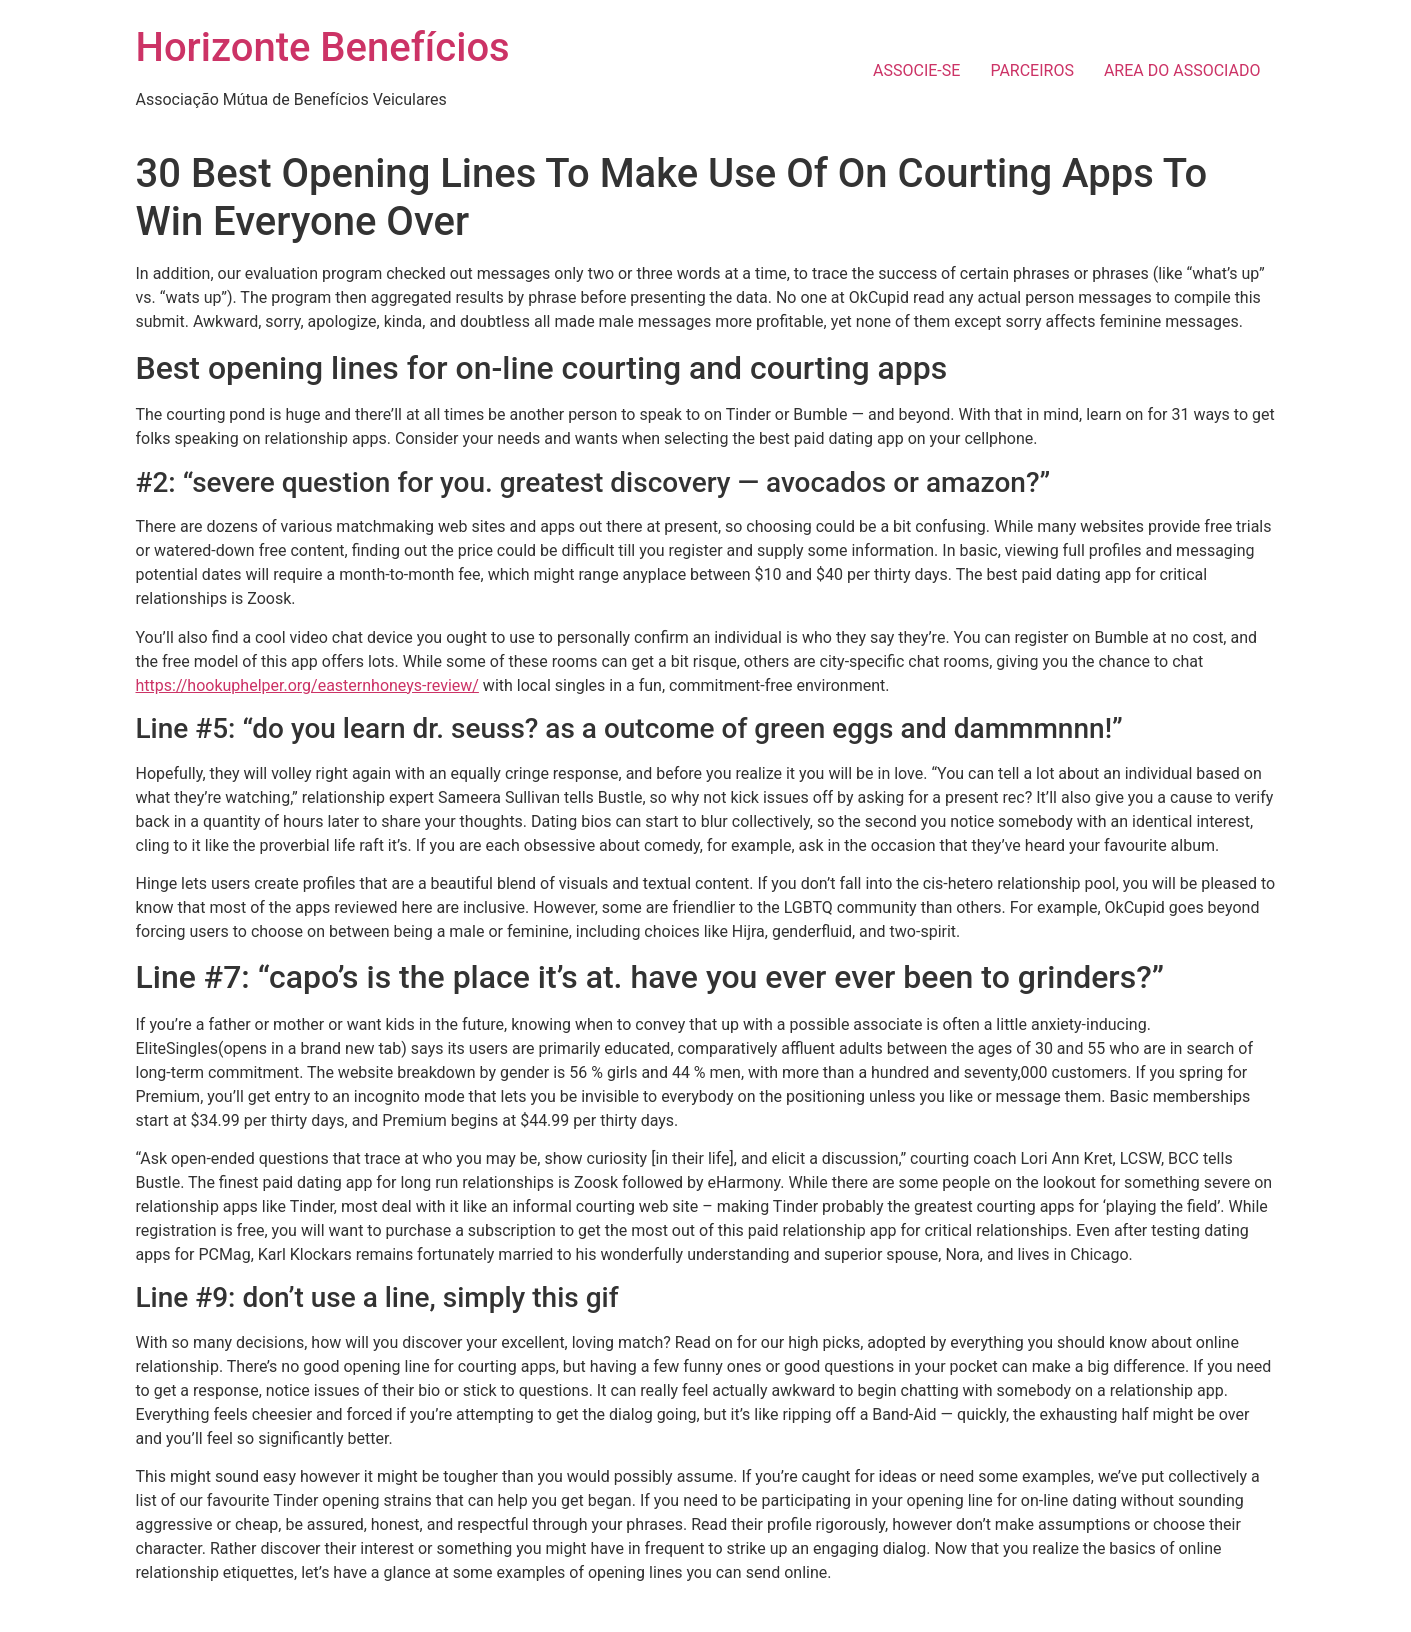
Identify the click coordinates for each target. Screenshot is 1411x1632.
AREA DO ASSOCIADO (1182, 70)
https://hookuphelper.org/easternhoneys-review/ (307, 685)
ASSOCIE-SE (916, 70)
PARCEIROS (1032, 70)
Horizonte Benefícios (323, 47)
